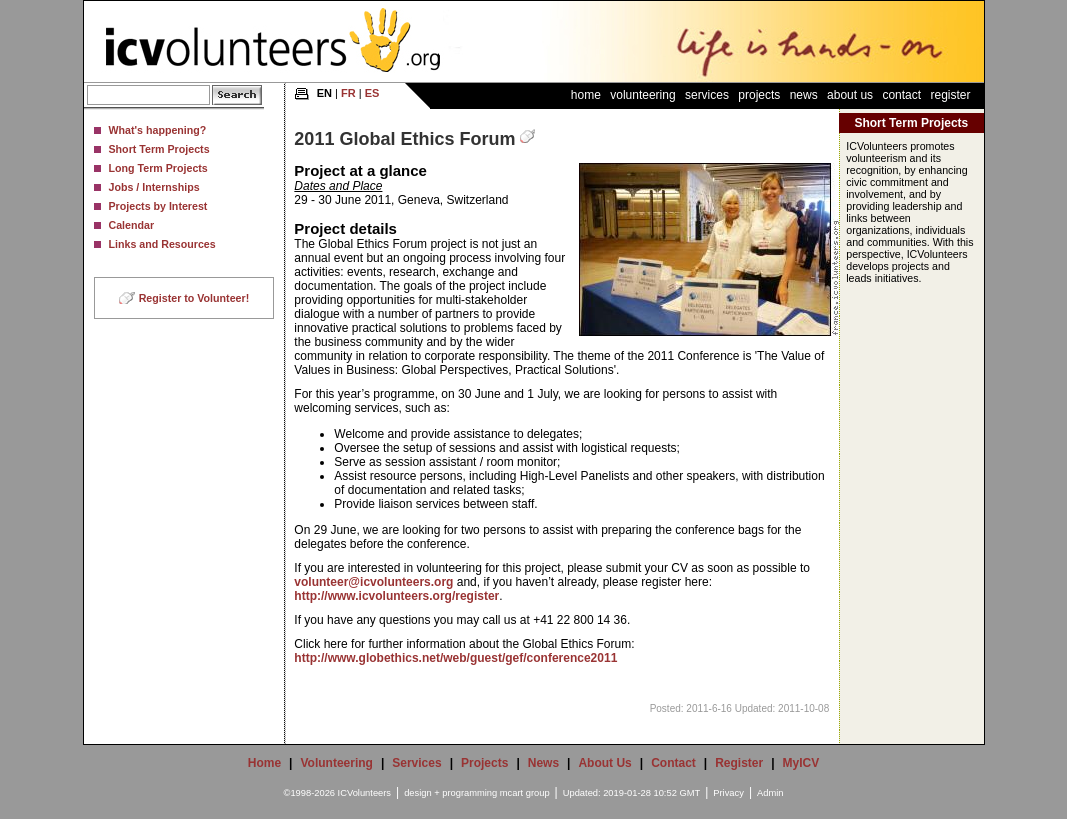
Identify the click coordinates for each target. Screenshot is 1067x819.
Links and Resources (162, 244)
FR (348, 93)
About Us (850, 95)
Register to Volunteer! (194, 298)
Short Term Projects (159, 149)
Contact (901, 95)
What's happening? (158, 130)
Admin (770, 793)
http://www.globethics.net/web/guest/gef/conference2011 (455, 658)
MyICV (801, 763)
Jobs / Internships (154, 187)
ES (372, 93)
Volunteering (642, 95)
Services (707, 95)
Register (950, 95)
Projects (759, 95)
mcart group (525, 793)
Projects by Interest (158, 206)
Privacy (728, 793)
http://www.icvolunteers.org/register (396, 596)
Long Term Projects (158, 168)
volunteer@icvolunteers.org (373, 582)
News (804, 95)
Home (586, 95)
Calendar (132, 225)
